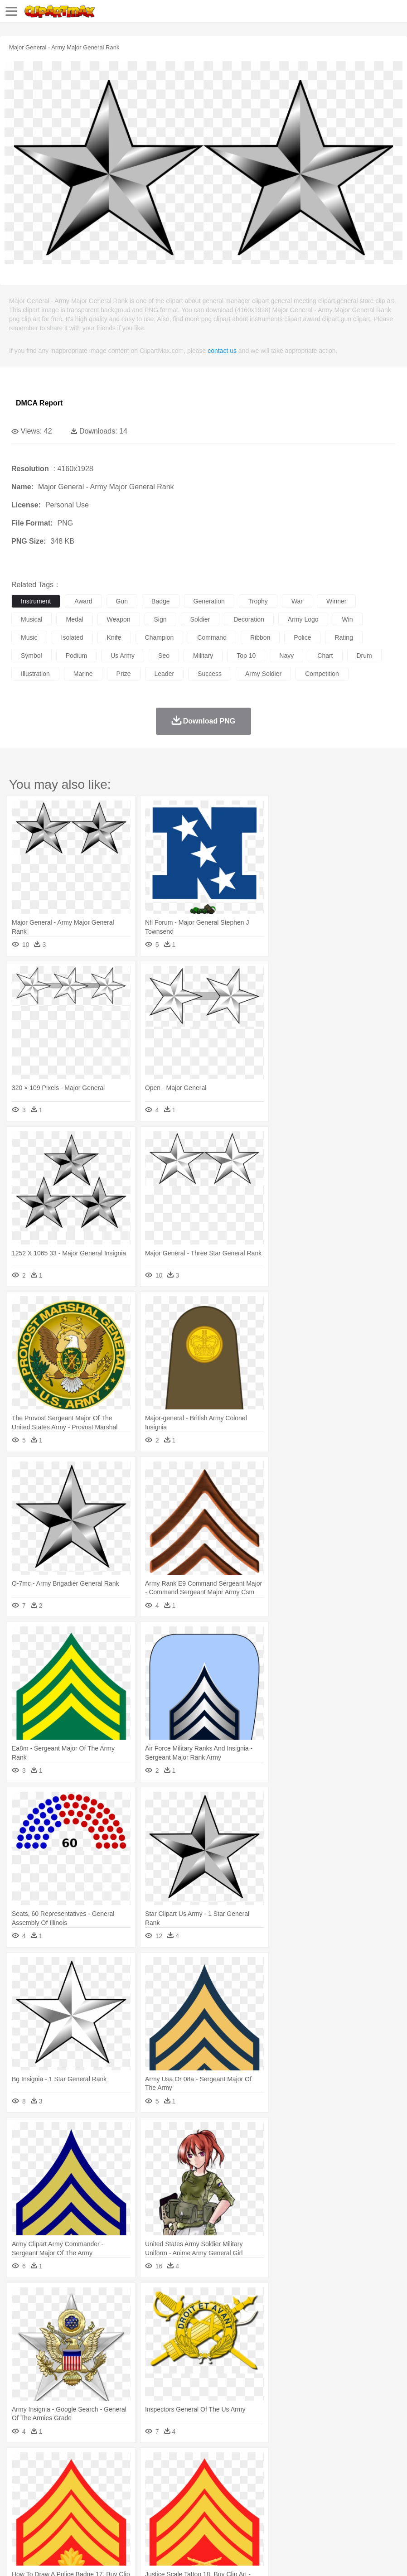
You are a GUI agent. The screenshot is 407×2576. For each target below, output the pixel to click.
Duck (193, 2477)
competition (322, 673)
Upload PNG (169, 2558)
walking (244, 2491)
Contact (107, 2558)
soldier (200, 619)
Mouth (357, 2491)
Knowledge (282, 2504)
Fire (176, 2463)
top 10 (246, 655)
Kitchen (288, 2518)
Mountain (340, 2463)
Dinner (311, 2518)
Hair (286, 2491)
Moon (291, 2463)
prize (123, 673)
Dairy (68, 2518)
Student (48, 2504)
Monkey (368, 2477)
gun (122, 601)
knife (114, 637)
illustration (35, 673)
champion (159, 637)
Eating (352, 2518)
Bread (374, 2518)
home (268, 2491)
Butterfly (97, 2477)
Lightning (267, 2463)
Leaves (92, 2463)
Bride (82, 2491)
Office (379, 2504)
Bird (75, 2477)
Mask (44, 2491)
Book (95, 2504)
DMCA (135, 2558)
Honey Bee (301, 2477)
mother (125, 2491)
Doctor (188, 2491)
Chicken (137, 2477)
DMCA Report (39, 403)
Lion (347, 2477)
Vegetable (260, 2518)
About (17, 2558)
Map (257, 2504)
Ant (43, 2477)
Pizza (332, 2518)
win (347, 619)
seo (164, 655)
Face (378, 2491)
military (203, 655)
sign (160, 619)
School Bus (232, 2504)
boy (317, 2491)
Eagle (213, 2477)
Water (364, 2463)
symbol (31, 655)
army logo (303, 619)
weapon (119, 619)
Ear (206, 2491)
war (297, 601)
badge (160, 601)
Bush (384, 2463)
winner (336, 601)
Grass (242, 2463)
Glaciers (218, 2463)
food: (18, 2517)
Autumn (67, 2463)
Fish (259, 2477)
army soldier (263, 673)
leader (164, 673)
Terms (41, 2558)
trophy (258, 601)
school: (20, 2504)
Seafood (232, 2518)
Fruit (161, 2518)
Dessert (90, 2518)
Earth (158, 2463)
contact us (222, 350)
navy (286, 655)
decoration (248, 619)
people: (20, 2490)
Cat (117, 2477)
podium (76, 655)
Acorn (45, 2463)
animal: (20, 2476)
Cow (159, 2477)
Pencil (174, 2504)
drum (364, 655)
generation (209, 601)
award (83, 601)
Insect (328, 2477)
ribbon (260, 637)
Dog (176, 2477)
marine (83, 673)
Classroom (121, 2504)
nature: (20, 2463)
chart (325, 655)
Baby (64, 2491)
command (212, 637)
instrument (36, 601)
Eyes (223, 2491)
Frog (276, 2477)
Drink (113, 2518)
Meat (179, 2518)
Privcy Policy (73, 2558)
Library (310, 2504)
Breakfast (44, 2518)
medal (74, 619)
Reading (151, 2504)
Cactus (115, 2463)
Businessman (157, 2491)
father (336, 2491)
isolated (72, 637)
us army (123, 655)
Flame (194, 2463)
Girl (302, 2491)
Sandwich (203, 2518)
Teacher (73, 2504)
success (210, 673)
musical (31, 619)
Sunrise (313, 2463)
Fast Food (137, 2518)
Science (335, 2504)
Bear (58, 2477)
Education (200, 2504)
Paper (358, 2504)
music (29, 637)
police (302, 637)
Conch (138, 2463)
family (103, 2491)
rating (343, 637)
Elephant (236, 2477)
